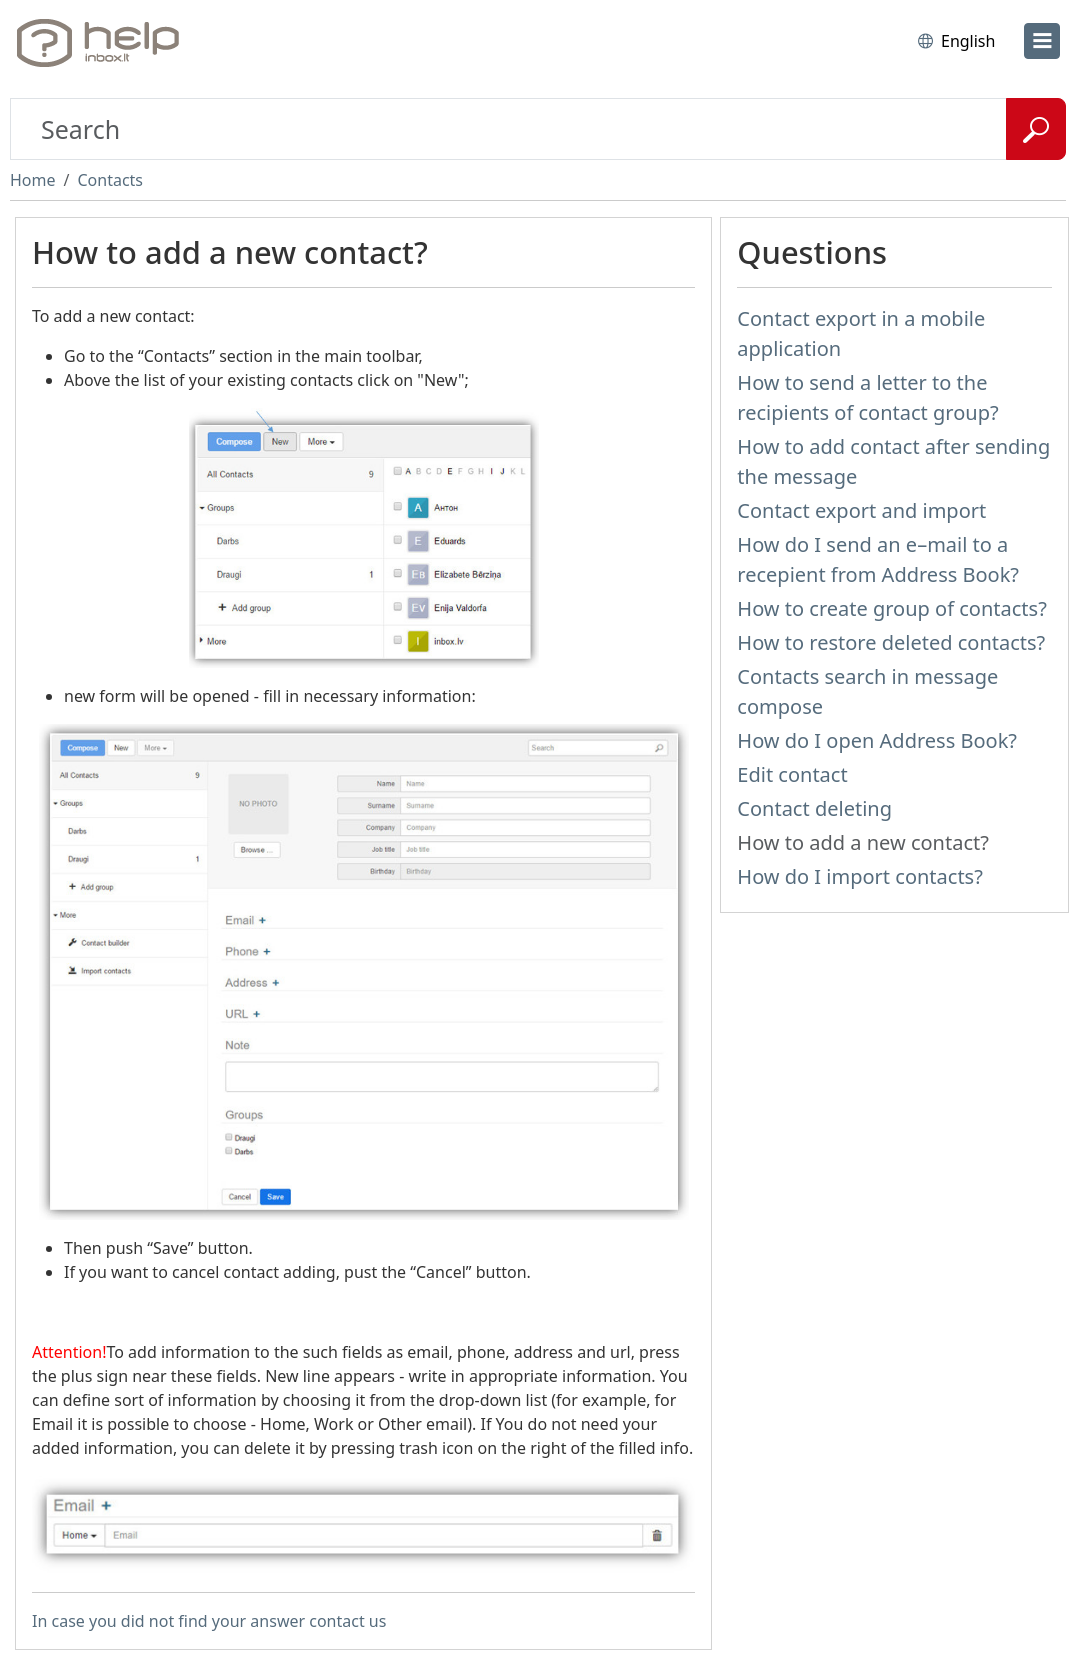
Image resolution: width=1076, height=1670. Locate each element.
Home (33, 180)
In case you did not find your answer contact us (209, 1621)
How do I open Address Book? (877, 740)
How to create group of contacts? (892, 608)
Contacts (110, 180)
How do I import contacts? (860, 876)
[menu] (1042, 41)
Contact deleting (814, 808)
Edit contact (792, 774)
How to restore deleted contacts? (891, 642)
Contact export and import (861, 510)
